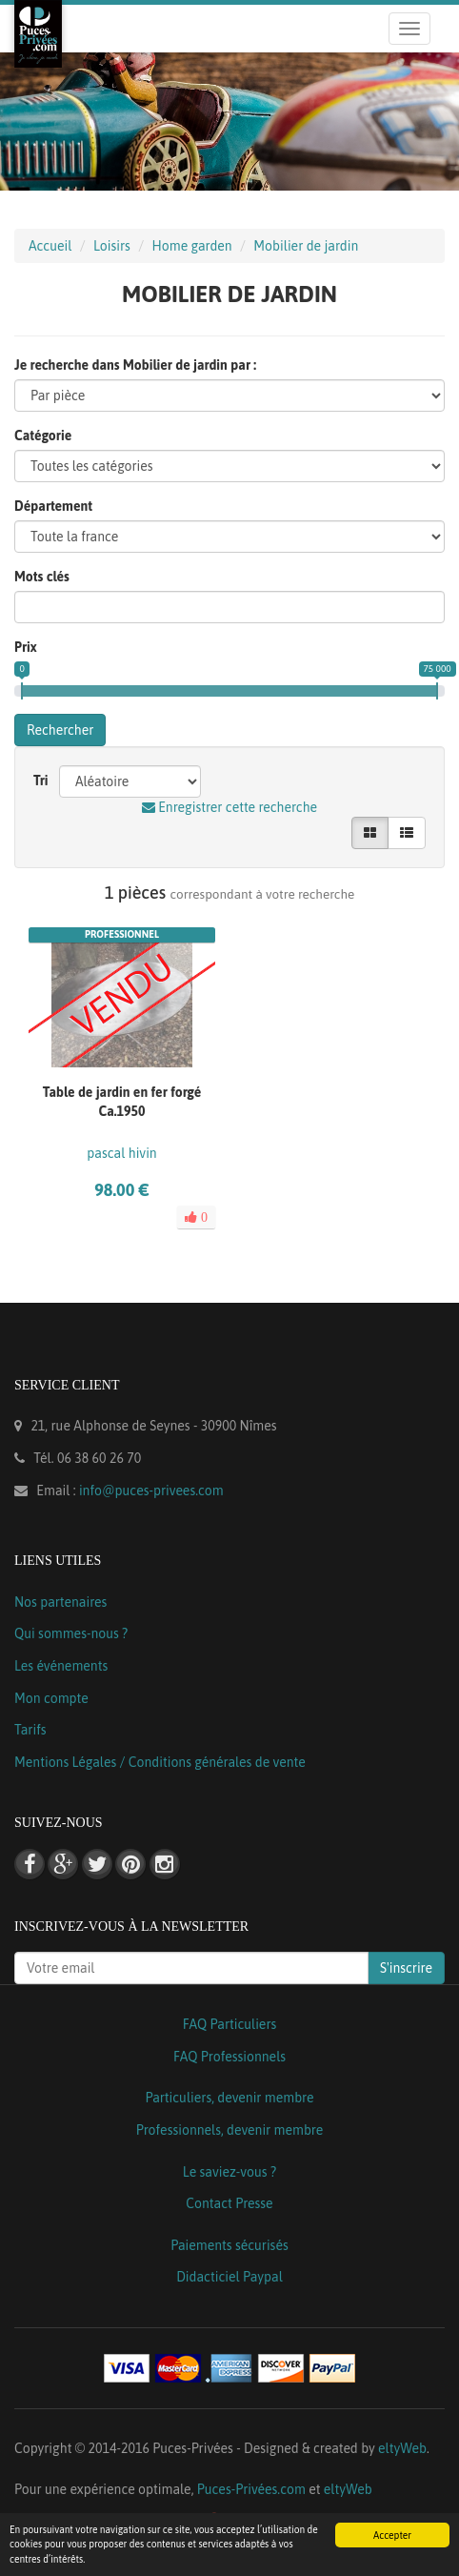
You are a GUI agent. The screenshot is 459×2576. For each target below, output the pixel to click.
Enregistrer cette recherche (229, 807)
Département (53, 506)
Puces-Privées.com (251, 2489)
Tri (41, 780)
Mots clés (42, 576)
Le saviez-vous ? (229, 2172)
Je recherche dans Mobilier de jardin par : (135, 365)
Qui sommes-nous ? (71, 1633)
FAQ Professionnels (229, 2056)
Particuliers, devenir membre (229, 2097)
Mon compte (51, 1698)
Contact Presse (229, 2203)
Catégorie (42, 435)
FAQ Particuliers (230, 2024)
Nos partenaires (60, 1602)
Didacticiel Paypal (229, 2276)
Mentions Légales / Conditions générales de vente (160, 1762)
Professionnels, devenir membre (230, 2130)
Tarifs (30, 1729)
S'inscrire (406, 1968)
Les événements (61, 1665)
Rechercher (60, 730)
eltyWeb (402, 2448)
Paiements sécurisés (229, 2245)
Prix (25, 647)
